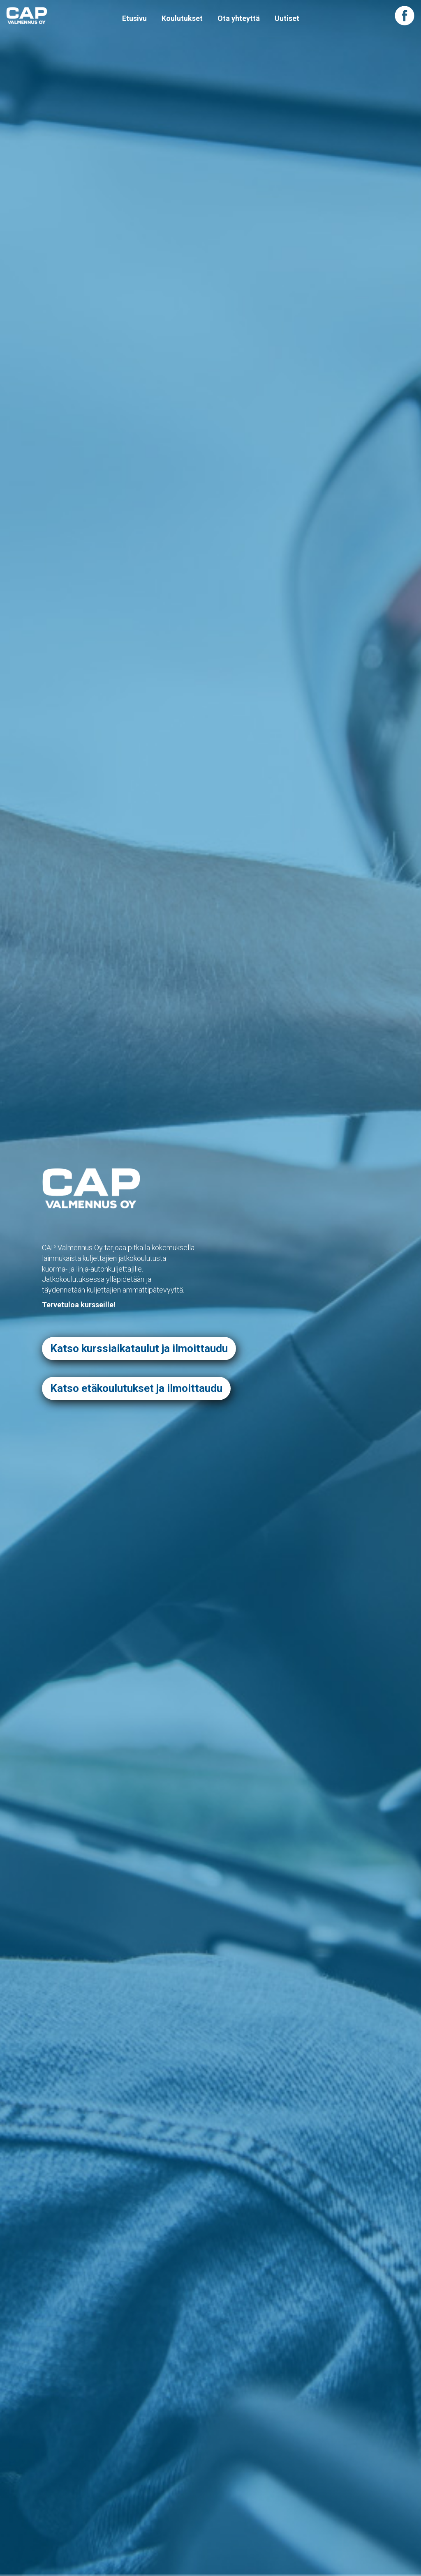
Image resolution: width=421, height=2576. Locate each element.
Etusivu (134, 18)
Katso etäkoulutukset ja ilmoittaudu (136, 1388)
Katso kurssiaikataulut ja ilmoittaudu (139, 1348)
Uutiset (287, 18)
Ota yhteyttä (238, 18)
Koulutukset (182, 18)
